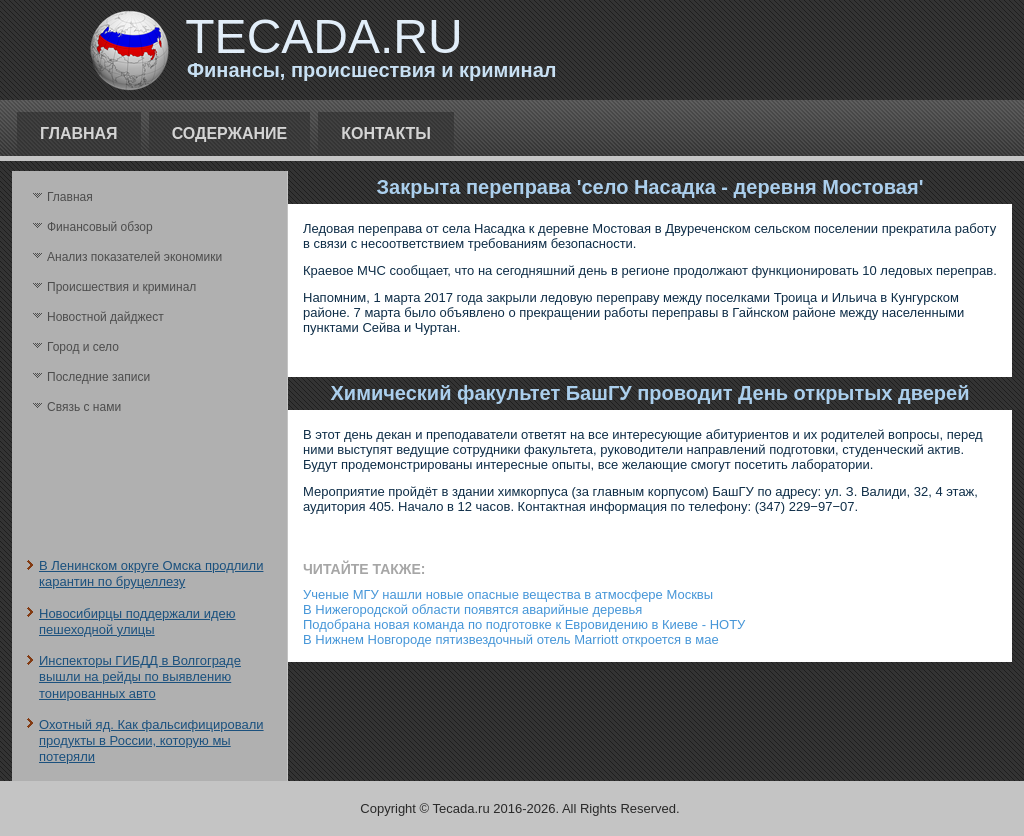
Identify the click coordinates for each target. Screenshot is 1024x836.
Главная (79, 133)
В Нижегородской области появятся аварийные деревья (472, 609)
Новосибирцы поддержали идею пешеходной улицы (137, 621)
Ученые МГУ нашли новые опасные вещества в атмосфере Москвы (508, 594)
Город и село (83, 347)
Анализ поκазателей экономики (134, 257)
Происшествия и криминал (121, 287)
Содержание (230, 133)
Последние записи (98, 377)
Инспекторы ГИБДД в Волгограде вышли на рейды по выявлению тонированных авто (140, 677)
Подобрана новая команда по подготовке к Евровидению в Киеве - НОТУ (524, 624)
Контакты (386, 133)
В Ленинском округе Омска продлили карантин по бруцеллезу (151, 573)
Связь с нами (84, 407)
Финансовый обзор (100, 227)
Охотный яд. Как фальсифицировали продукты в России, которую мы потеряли (151, 741)
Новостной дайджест (105, 317)
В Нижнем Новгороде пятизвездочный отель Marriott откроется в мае (511, 639)
